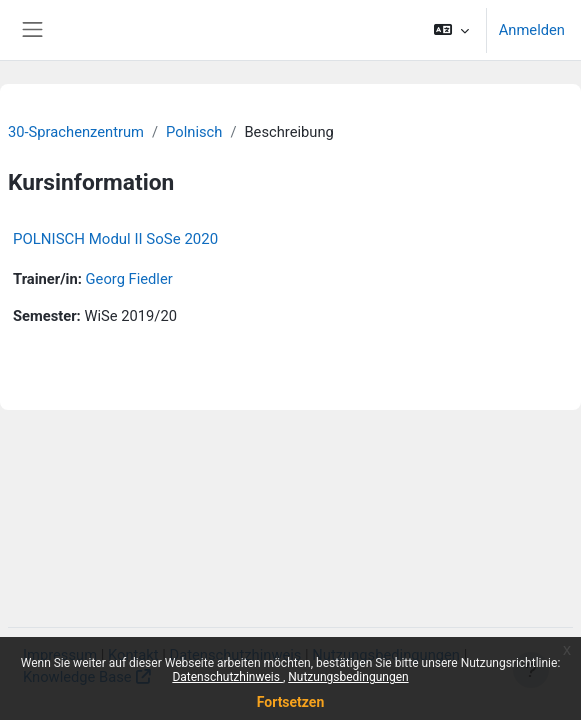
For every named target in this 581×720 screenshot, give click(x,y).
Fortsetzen (291, 702)
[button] (450, 30)
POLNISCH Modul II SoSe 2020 (115, 239)
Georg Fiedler (129, 279)
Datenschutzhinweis (227, 677)
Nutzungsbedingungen (348, 677)
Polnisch (194, 132)
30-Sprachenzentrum (76, 132)
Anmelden (532, 30)
